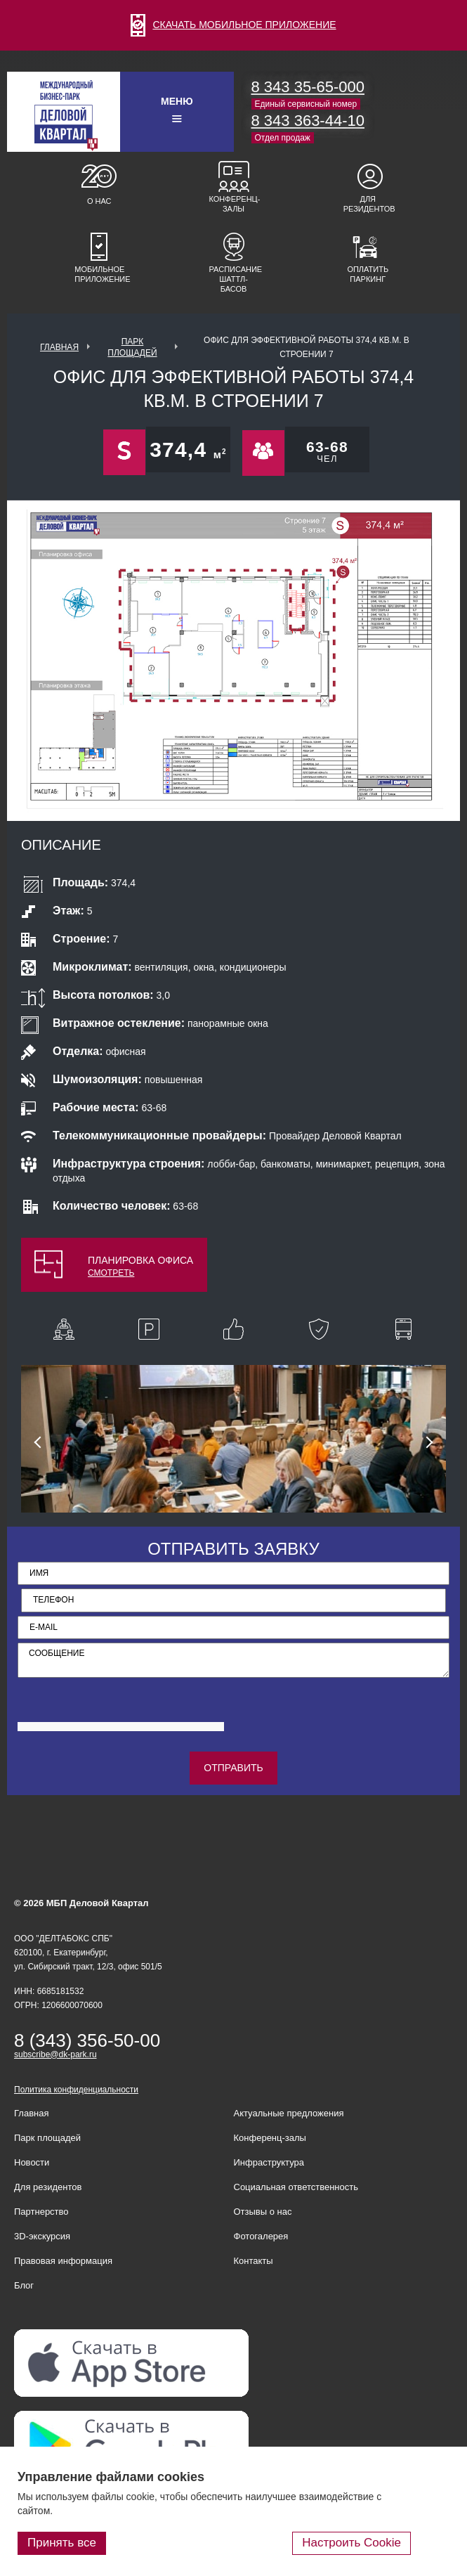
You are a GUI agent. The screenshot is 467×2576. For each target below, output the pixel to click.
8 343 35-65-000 (307, 87)
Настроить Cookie (351, 2542)
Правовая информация (63, 2260)
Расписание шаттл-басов (233, 279)
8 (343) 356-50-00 (87, 2040)
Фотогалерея (261, 2236)
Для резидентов (368, 204)
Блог (24, 2285)
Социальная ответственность (296, 2187)
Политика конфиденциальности (76, 2090)
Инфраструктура (269, 2162)
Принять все (61, 2542)
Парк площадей (47, 2137)
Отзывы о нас (263, 2211)
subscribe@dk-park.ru (55, 2054)
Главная (59, 347)
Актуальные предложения (289, 2113)
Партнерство (41, 2211)
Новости (31, 2162)
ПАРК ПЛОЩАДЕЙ (132, 347)
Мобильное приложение (99, 274)
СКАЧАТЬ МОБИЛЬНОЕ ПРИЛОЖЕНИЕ (233, 24)
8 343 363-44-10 (307, 120)
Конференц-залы (233, 204)
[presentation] (124, 1712)
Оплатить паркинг (367, 274)
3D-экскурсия (42, 2236)
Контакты (253, 2260)
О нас (99, 201)
